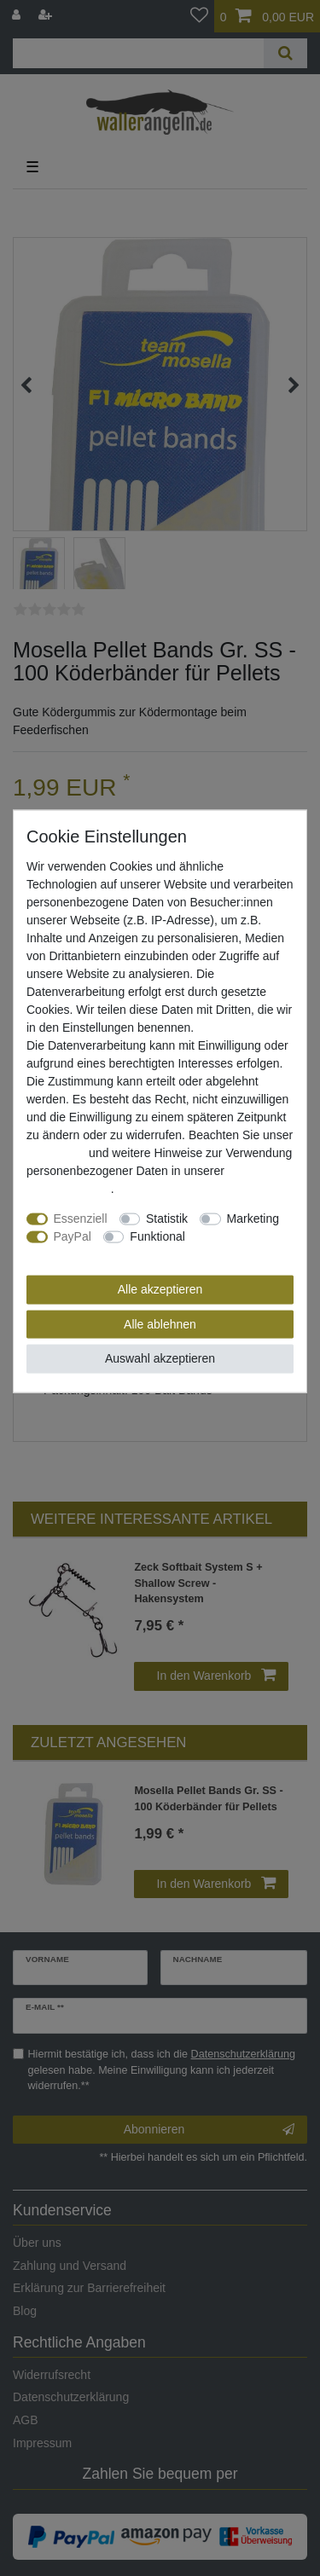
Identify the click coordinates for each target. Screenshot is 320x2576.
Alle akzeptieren (160, 1289)
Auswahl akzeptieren (160, 1358)
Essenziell (81, 1218)
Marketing (253, 1218)
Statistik (167, 1218)
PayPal (72, 1236)
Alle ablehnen (160, 1323)
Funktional (157, 1236)
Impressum (55, 1153)
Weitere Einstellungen (84, 1254)
